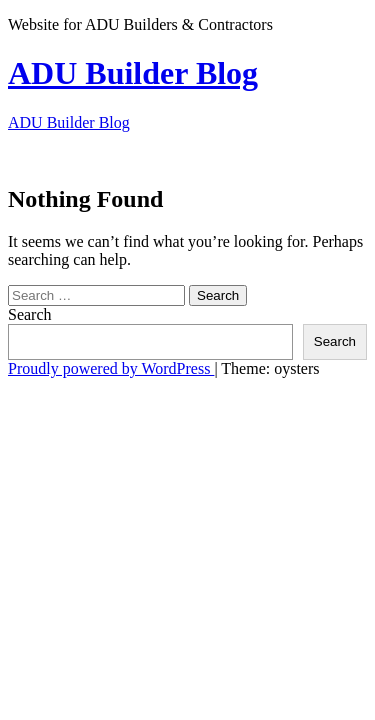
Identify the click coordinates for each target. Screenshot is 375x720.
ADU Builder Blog (133, 73)
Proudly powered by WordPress (111, 368)
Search (30, 314)
